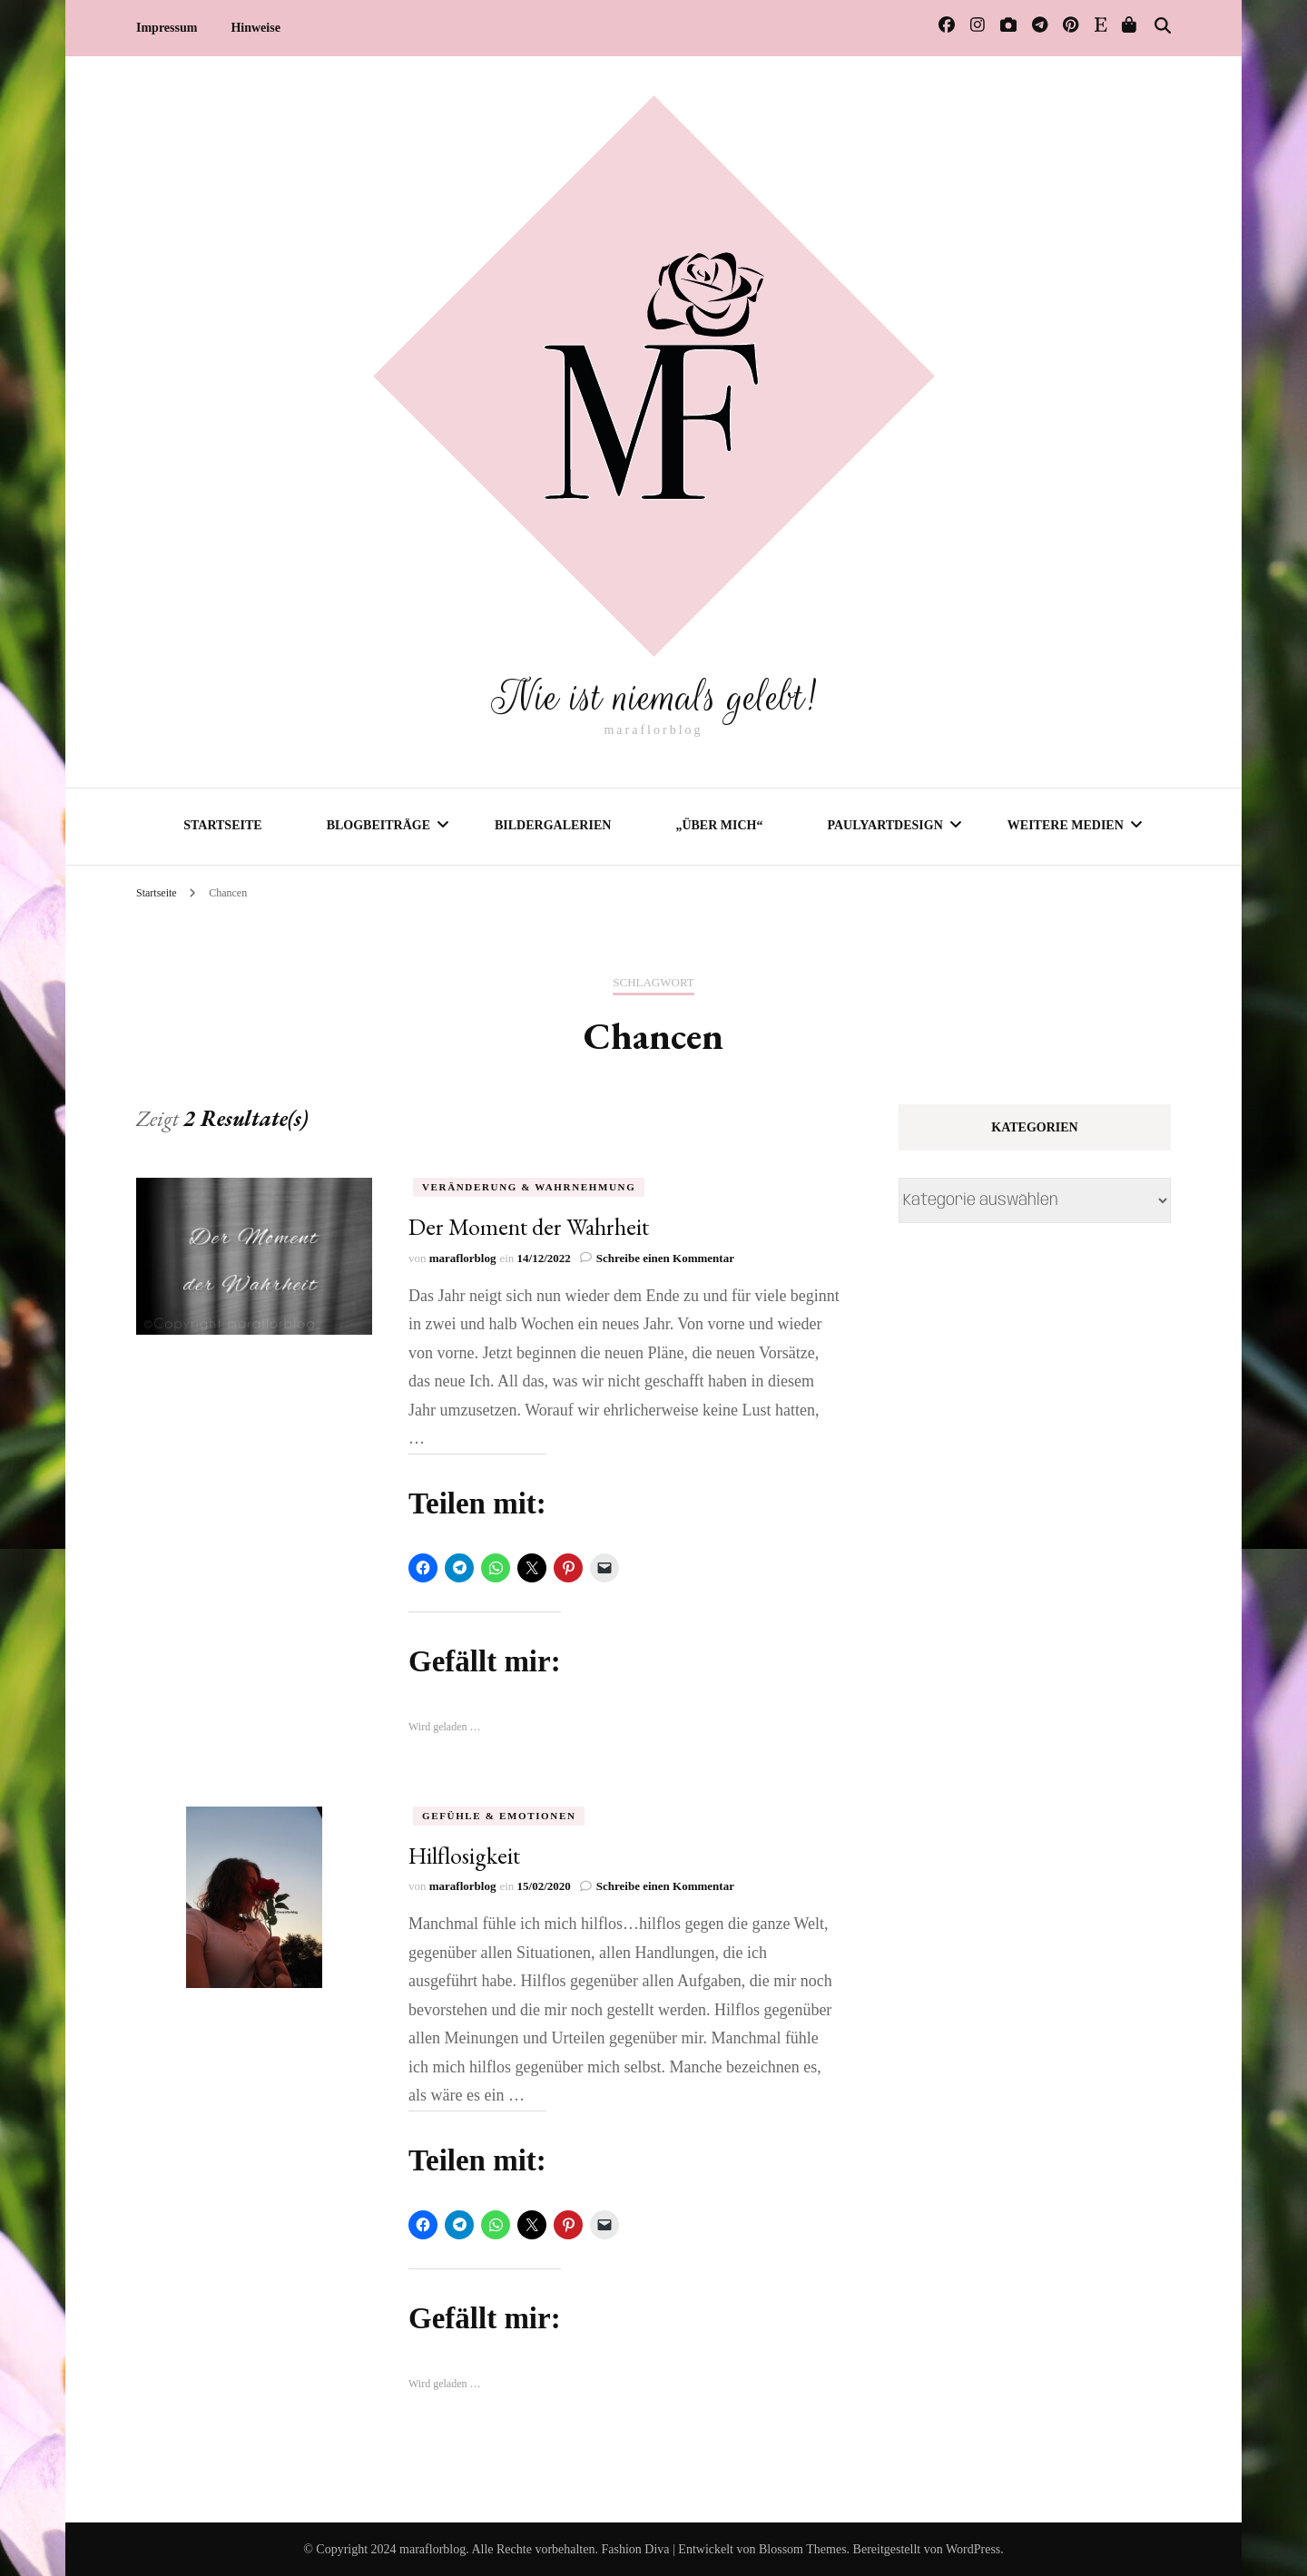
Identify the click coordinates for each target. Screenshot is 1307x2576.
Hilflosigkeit (464, 1854)
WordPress (973, 2548)
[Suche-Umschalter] (1163, 26)
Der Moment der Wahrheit (528, 1225)
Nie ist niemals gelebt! (653, 696)
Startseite (222, 824)
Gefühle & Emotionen (498, 1814)
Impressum (166, 27)
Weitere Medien (1065, 824)
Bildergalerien (553, 824)
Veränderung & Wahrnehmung (528, 1185)
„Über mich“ (718, 824)
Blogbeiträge (378, 824)
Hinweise (255, 27)
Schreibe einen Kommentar (665, 1257)
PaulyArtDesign (884, 824)
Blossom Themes (803, 2548)
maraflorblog (462, 1257)
